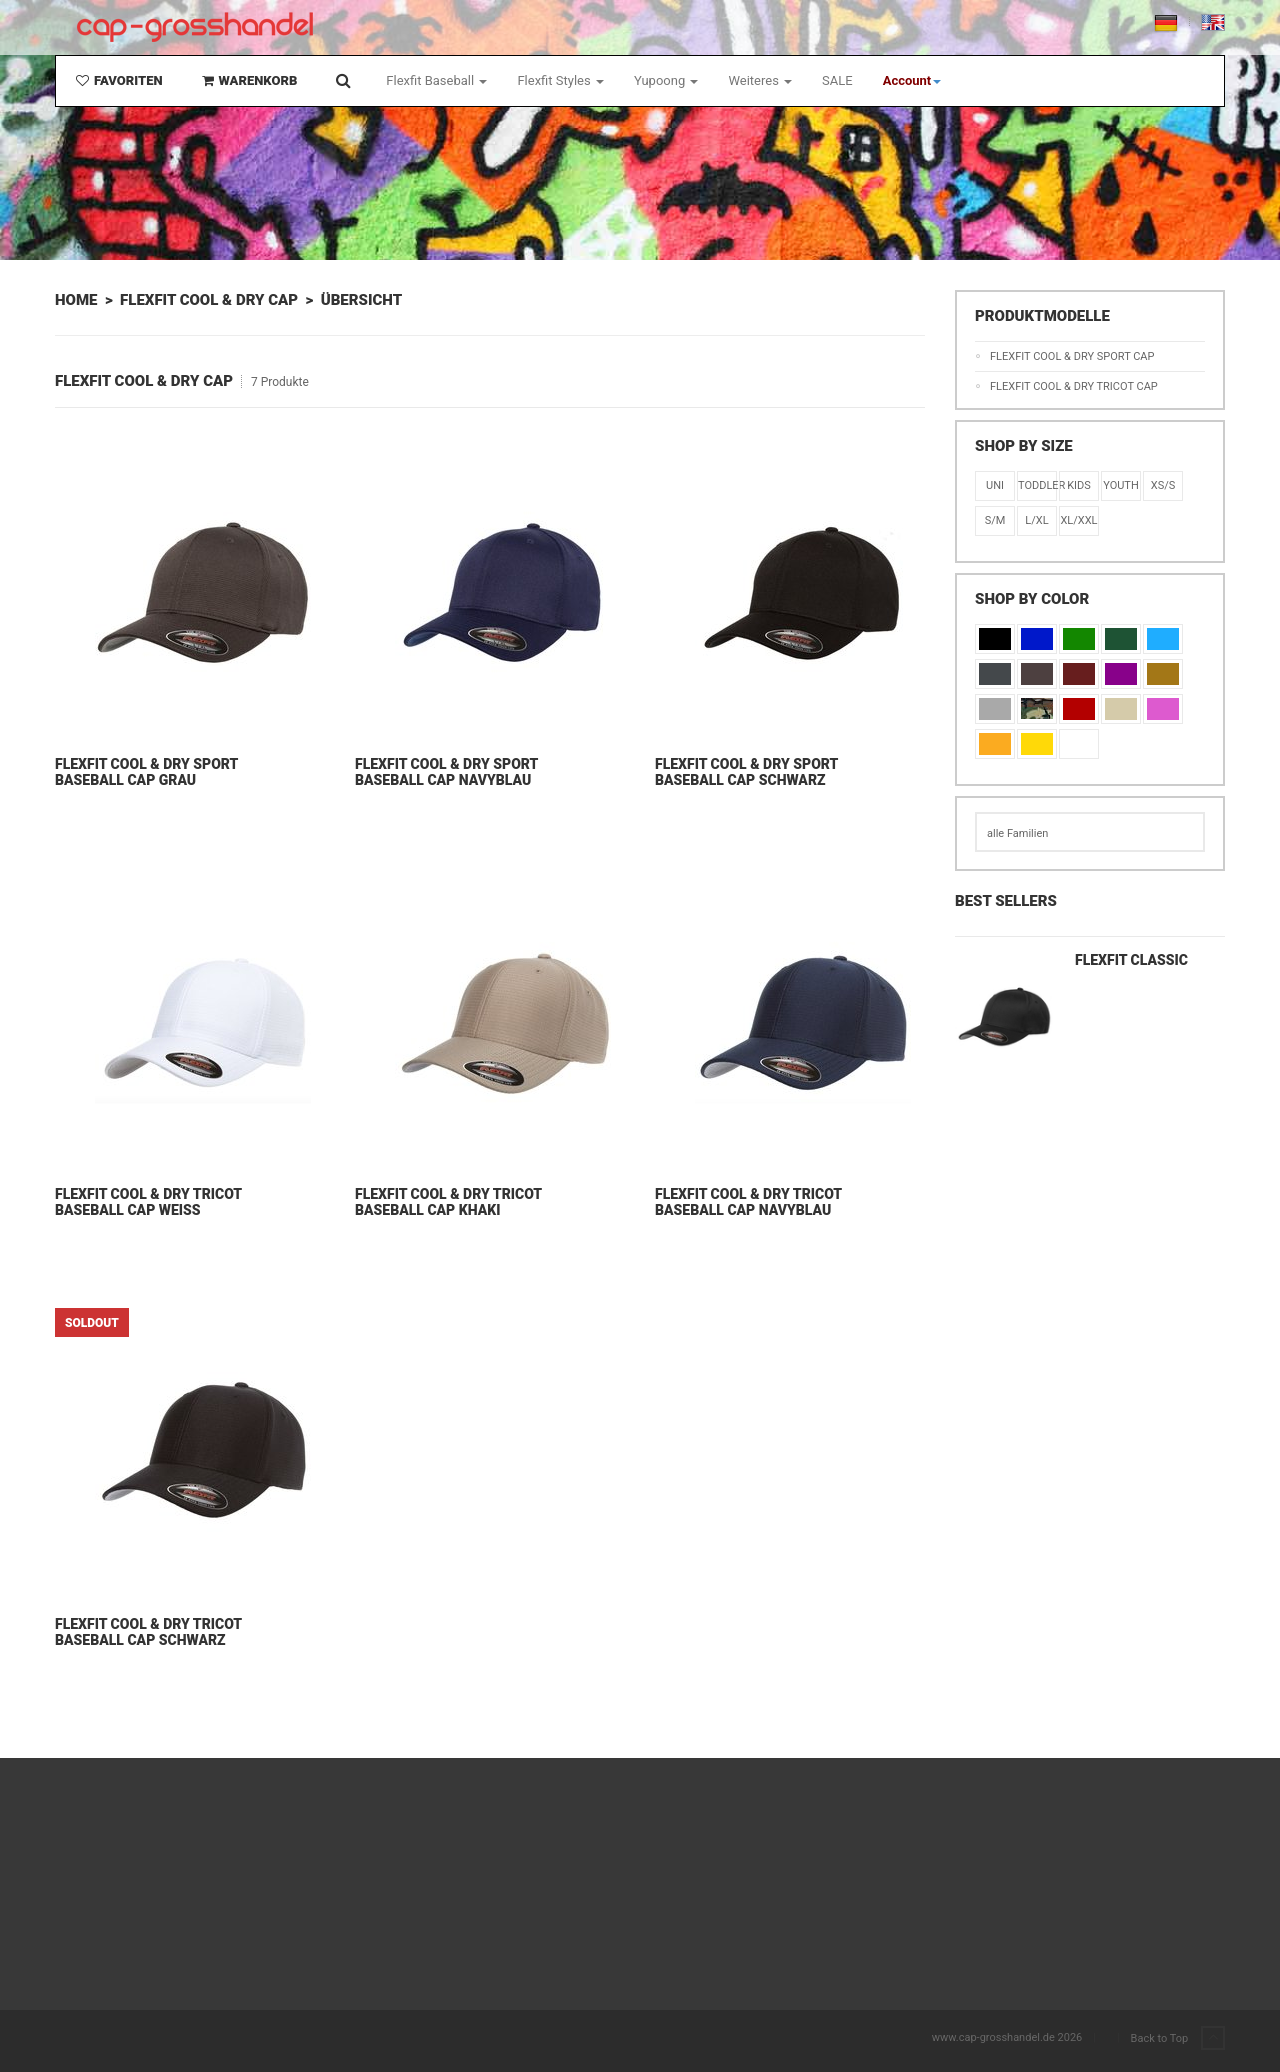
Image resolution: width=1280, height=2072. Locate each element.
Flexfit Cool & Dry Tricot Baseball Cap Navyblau (748, 1202)
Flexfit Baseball (436, 80)
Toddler (1037, 485)
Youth (1121, 485)
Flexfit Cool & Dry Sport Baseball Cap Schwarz (746, 772)
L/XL (1036, 520)
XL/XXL (1078, 520)
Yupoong (666, 80)
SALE (837, 80)
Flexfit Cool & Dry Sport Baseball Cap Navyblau (446, 772)
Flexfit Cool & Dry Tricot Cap (1074, 386)
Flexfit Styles (560, 80)
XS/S (1163, 485)
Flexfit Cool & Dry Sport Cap (1072, 356)
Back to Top (1178, 2039)
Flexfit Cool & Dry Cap (209, 300)
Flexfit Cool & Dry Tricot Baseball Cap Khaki (448, 1202)
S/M (995, 520)
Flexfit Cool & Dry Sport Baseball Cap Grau (146, 772)
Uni (995, 485)
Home (76, 300)
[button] (912, 81)
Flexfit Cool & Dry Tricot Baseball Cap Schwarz (148, 1632)
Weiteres (760, 80)
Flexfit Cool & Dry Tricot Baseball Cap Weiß (148, 1202)
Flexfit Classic (1131, 960)
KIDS (1079, 485)
